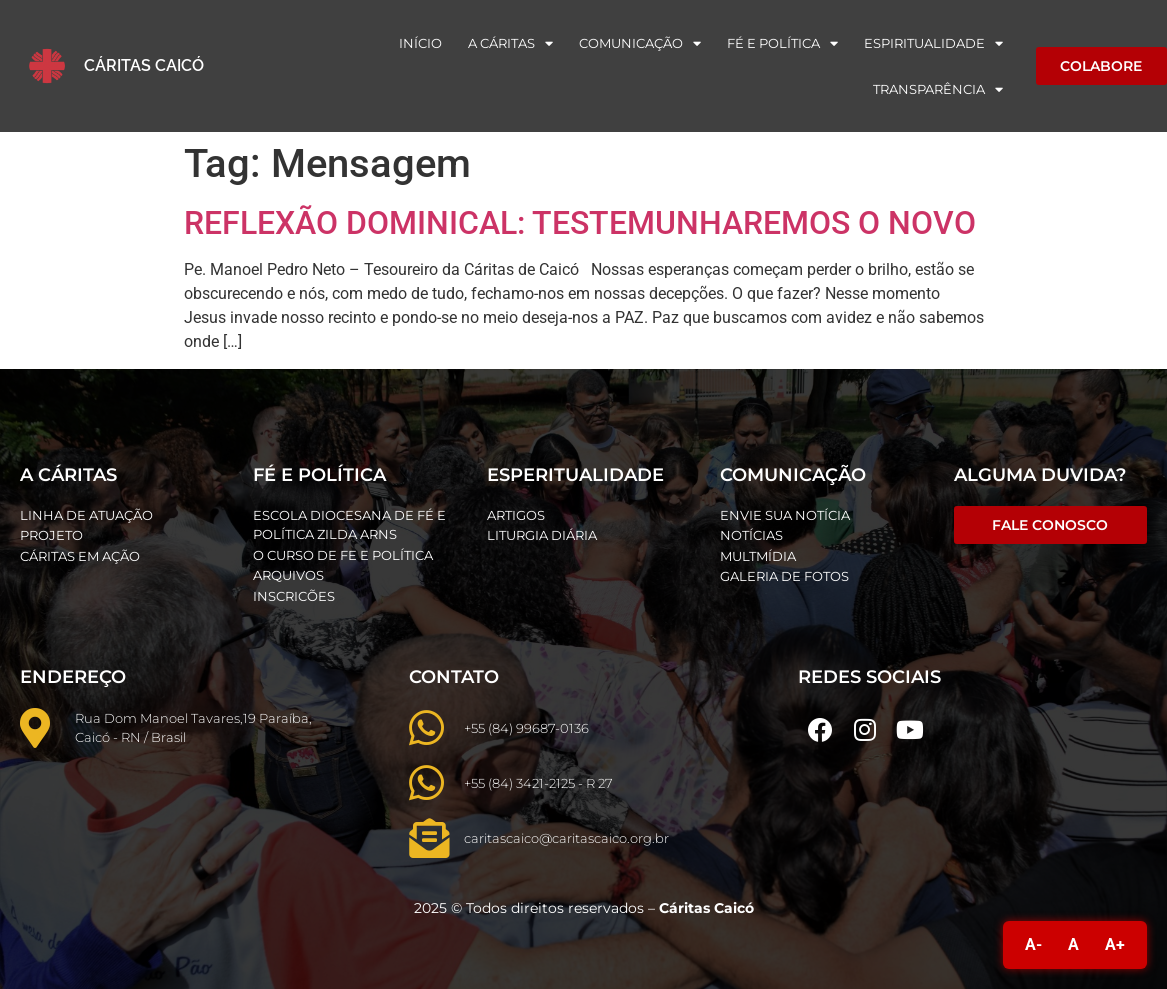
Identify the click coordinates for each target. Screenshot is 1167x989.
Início (420, 43)
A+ (1115, 944)
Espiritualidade (933, 43)
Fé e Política (782, 43)
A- (1033, 944)
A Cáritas (510, 43)
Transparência (938, 89)
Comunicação (640, 43)
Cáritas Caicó (144, 65)
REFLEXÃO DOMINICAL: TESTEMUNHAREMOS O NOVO (580, 223)
